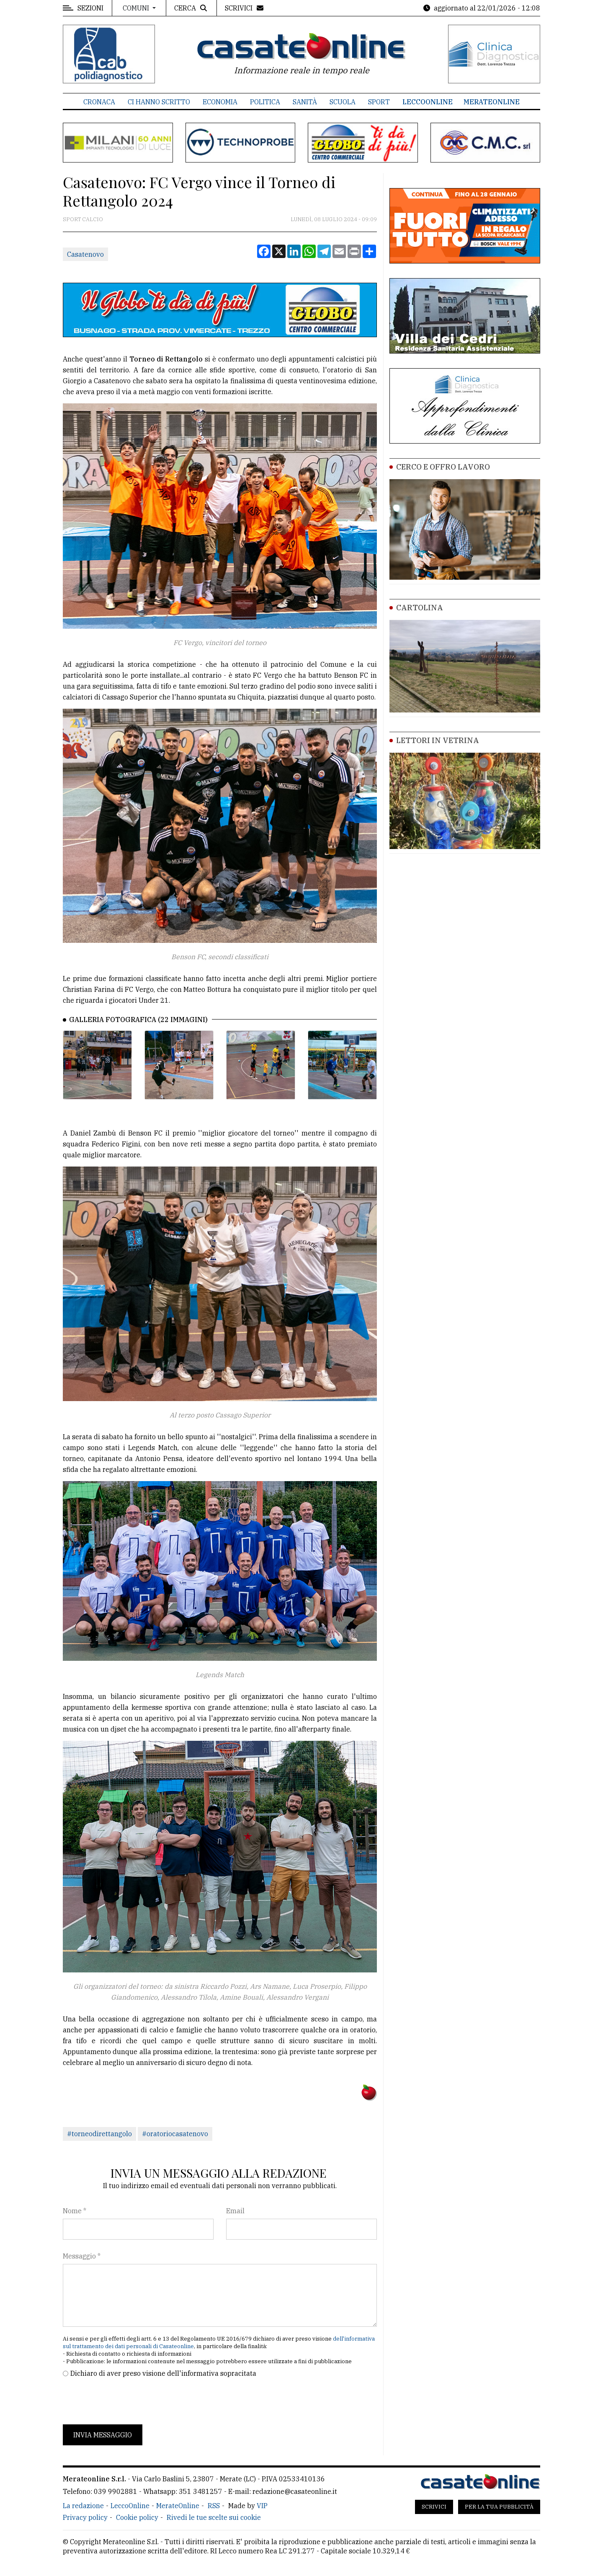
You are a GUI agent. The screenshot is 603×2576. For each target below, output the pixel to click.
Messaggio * (81, 2256)
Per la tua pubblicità (499, 2506)
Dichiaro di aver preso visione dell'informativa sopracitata (163, 2373)
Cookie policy (137, 2517)
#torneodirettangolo (99, 2133)
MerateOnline (492, 102)
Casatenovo (85, 254)
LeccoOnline (427, 102)
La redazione (83, 2505)
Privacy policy (85, 2517)
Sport (379, 102)
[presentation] (126, 2401)
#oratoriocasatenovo (175, 2133)
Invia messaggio (102, 2435)
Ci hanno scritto (159, 102)
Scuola (343, 102)
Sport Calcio (83, 219)
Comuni (137, 8)
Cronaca (99, 102)
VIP (262, 2505)
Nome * (74, 2211)
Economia (220, 102)
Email (235, 2211)
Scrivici (434, 2506)
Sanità (305, 102)
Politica (265, 102)
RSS (214, 2505)
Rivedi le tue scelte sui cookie (214, 2517)
